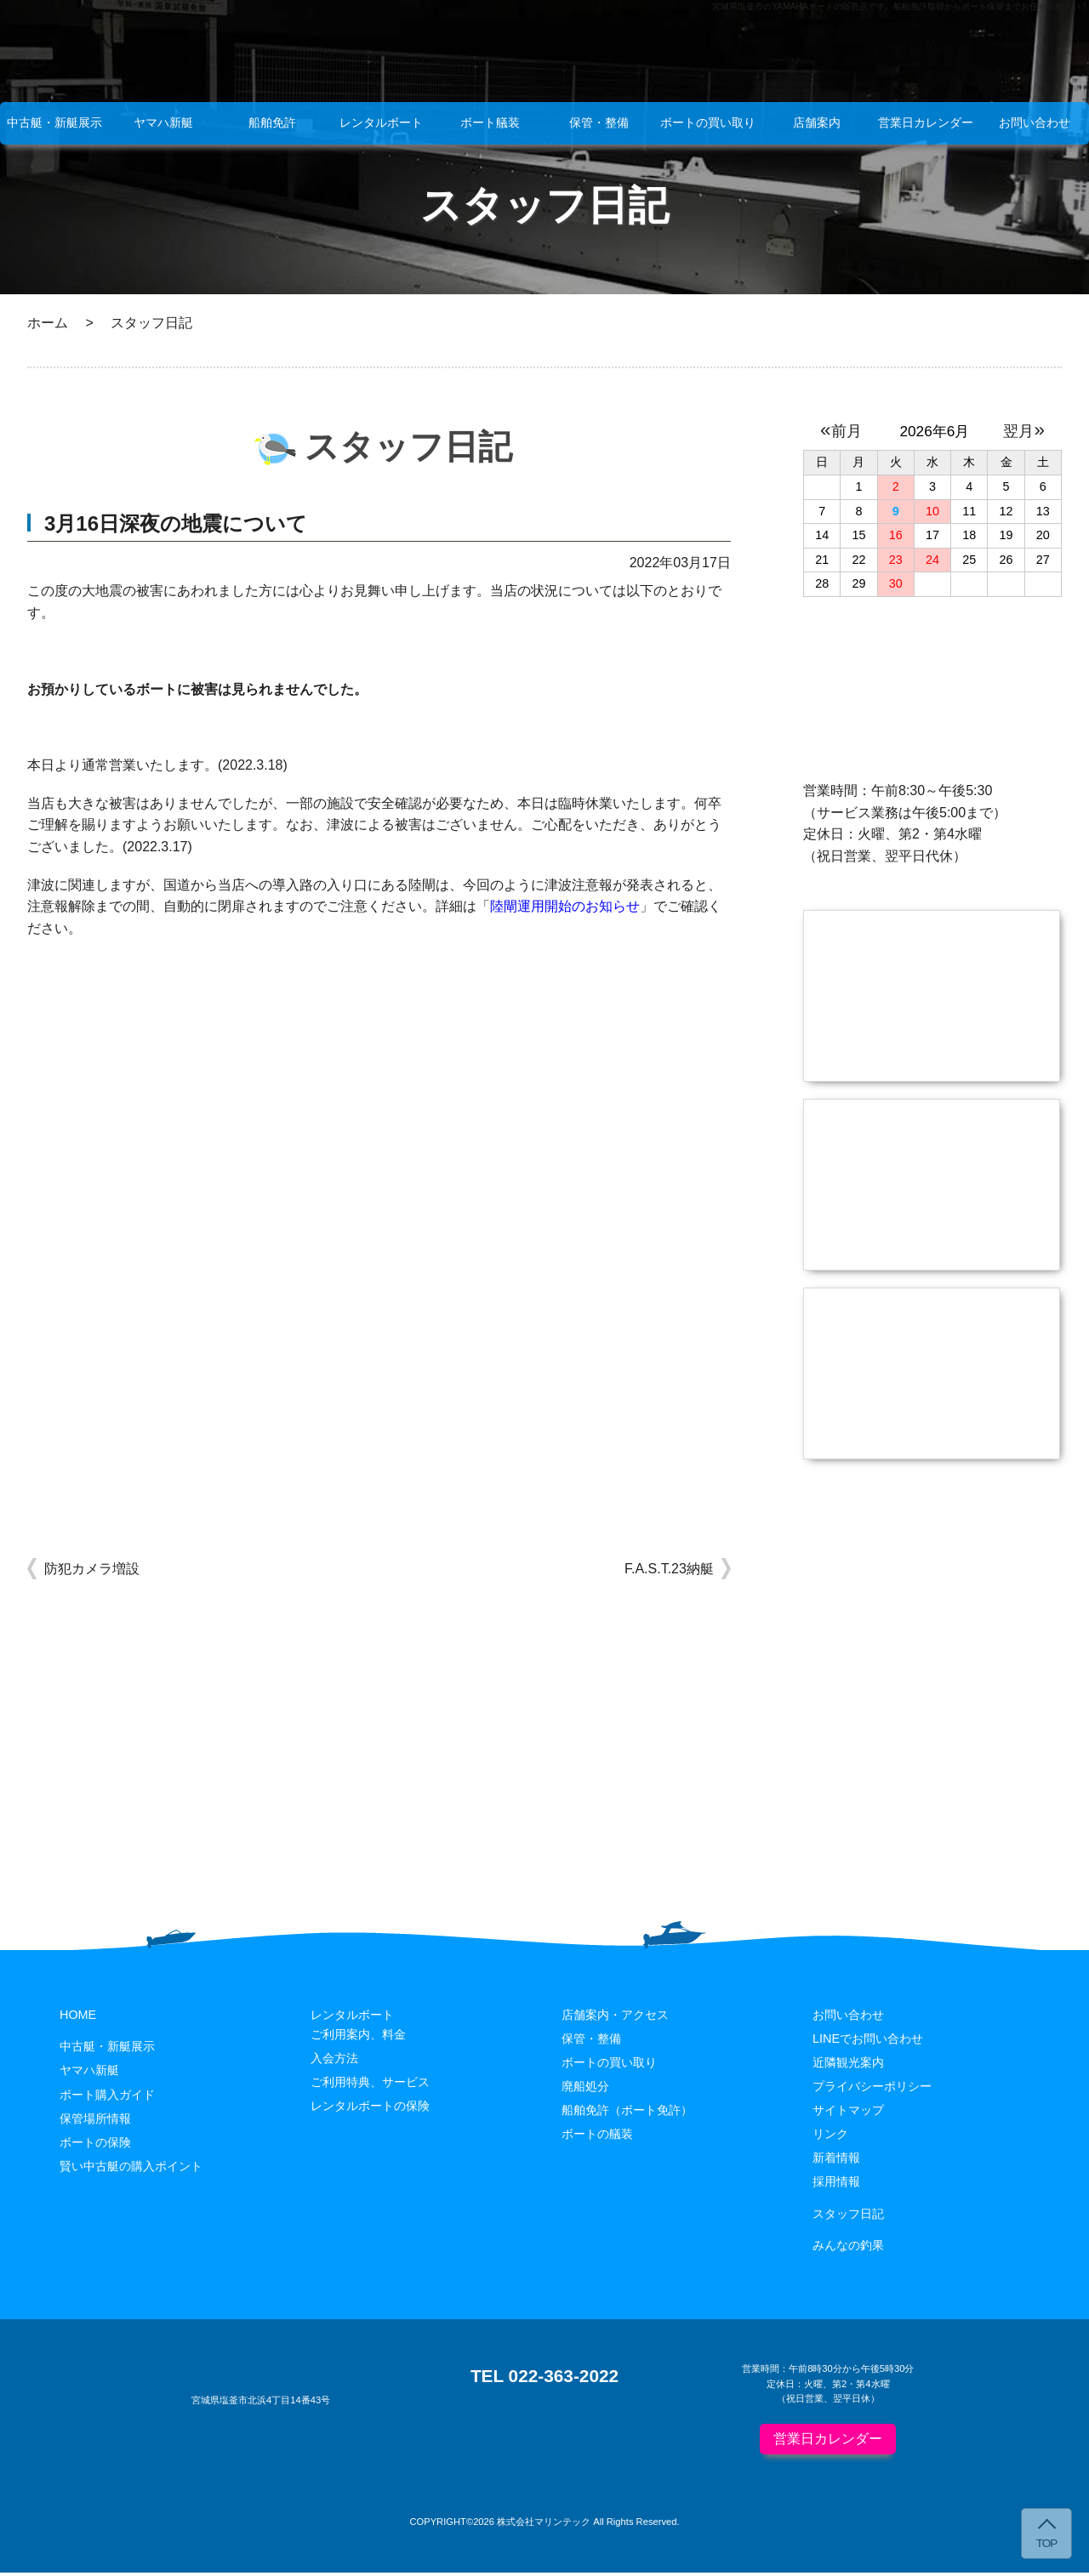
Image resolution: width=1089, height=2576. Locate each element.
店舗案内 (817, 122)
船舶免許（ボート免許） (627, 2112)
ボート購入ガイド (107, 2097)
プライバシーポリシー (872, 2088)
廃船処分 (585, 2088)
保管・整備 (599, 122)
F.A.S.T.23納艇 (669, 1568)
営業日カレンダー (925, 122)
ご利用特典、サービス (370, 2084)
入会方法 (334, 2060)
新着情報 (836, 2160)
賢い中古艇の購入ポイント (131, 2168)
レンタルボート (381, 122)
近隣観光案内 (848, 2065)
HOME (78, 2017)
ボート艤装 (490, 122)
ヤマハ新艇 (163, 122)
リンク (830, 2136)
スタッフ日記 (848, 2216)
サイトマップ (848, 2112)
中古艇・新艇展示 (54, 122)
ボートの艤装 (597, 2136)
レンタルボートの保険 (370, 2108)
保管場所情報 (95, 2121)
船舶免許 (272, 122)
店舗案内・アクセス (615, 2017)
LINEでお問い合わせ (867, 2041)
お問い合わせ (1034, 122)
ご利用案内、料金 (358, 2037)
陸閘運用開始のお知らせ (565, 906)
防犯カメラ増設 (92, 1568)
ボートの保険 (95, 2145)
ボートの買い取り (707, 122)
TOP (1047, 2543)
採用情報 (836, 2184)
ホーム (47, 323)
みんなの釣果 (848, 2248)
